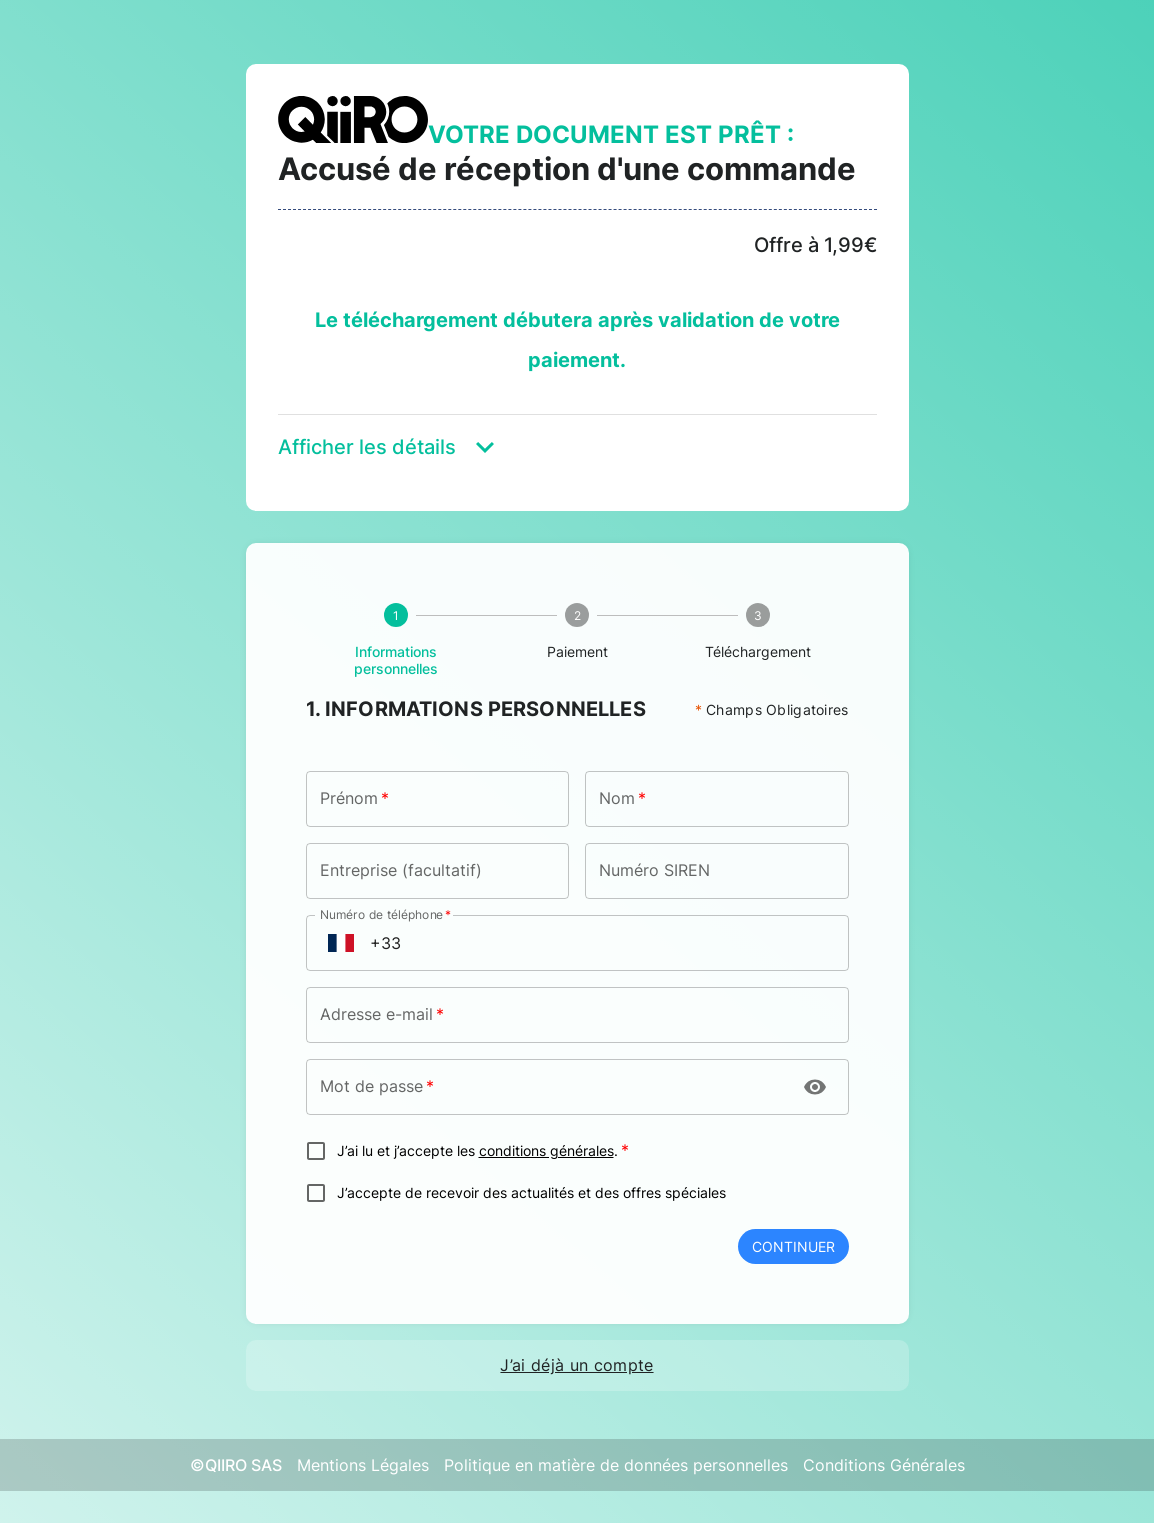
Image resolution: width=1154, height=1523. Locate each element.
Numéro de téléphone (385, 914)
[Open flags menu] (341, 943)
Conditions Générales (884, 1465)
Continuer (793, 1246)
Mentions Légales (363, 1465)
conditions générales (546, 1151)
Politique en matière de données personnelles (616, 1465)
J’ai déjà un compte (576, 1365)
